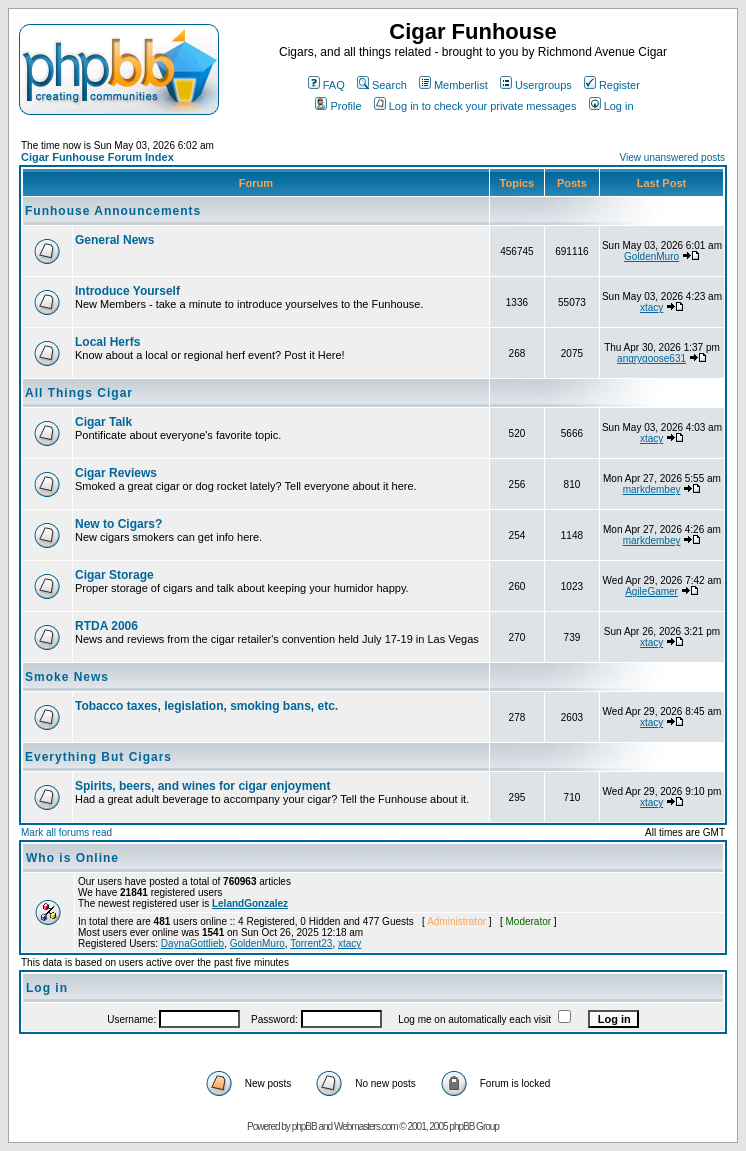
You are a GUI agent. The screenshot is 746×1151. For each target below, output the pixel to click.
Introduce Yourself (127, 291)
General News (114, 240)
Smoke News (67, 677)
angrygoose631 (651, 358)
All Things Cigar (79, 393)
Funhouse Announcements (113, 211)
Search (382, 85)
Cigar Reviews (116, 473)
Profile (338, 106)
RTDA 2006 (106, 626)
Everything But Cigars (98, 757)
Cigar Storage (114, 575)
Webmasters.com (366, 1126)
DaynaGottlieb (192, 943)
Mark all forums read (66, 832)
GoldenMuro (651, 256)
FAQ (326, 85)
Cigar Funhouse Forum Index (97, 157)
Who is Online (72, 858)
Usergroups (536, 85)
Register (612, 85)
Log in (611, 106)
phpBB (304, 1126)
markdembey (652, 489)
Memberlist (453, 85)
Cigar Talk (103, 422)
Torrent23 (311, 943)
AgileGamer (651, 591)
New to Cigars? (118, 524)
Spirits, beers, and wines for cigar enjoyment (202, 786)
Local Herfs (107, 342)
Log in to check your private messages (475, 106)
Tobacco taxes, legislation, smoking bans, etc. (206, 706)
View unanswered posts (672, 157)
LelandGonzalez (250, 903)
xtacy (651, 307)
